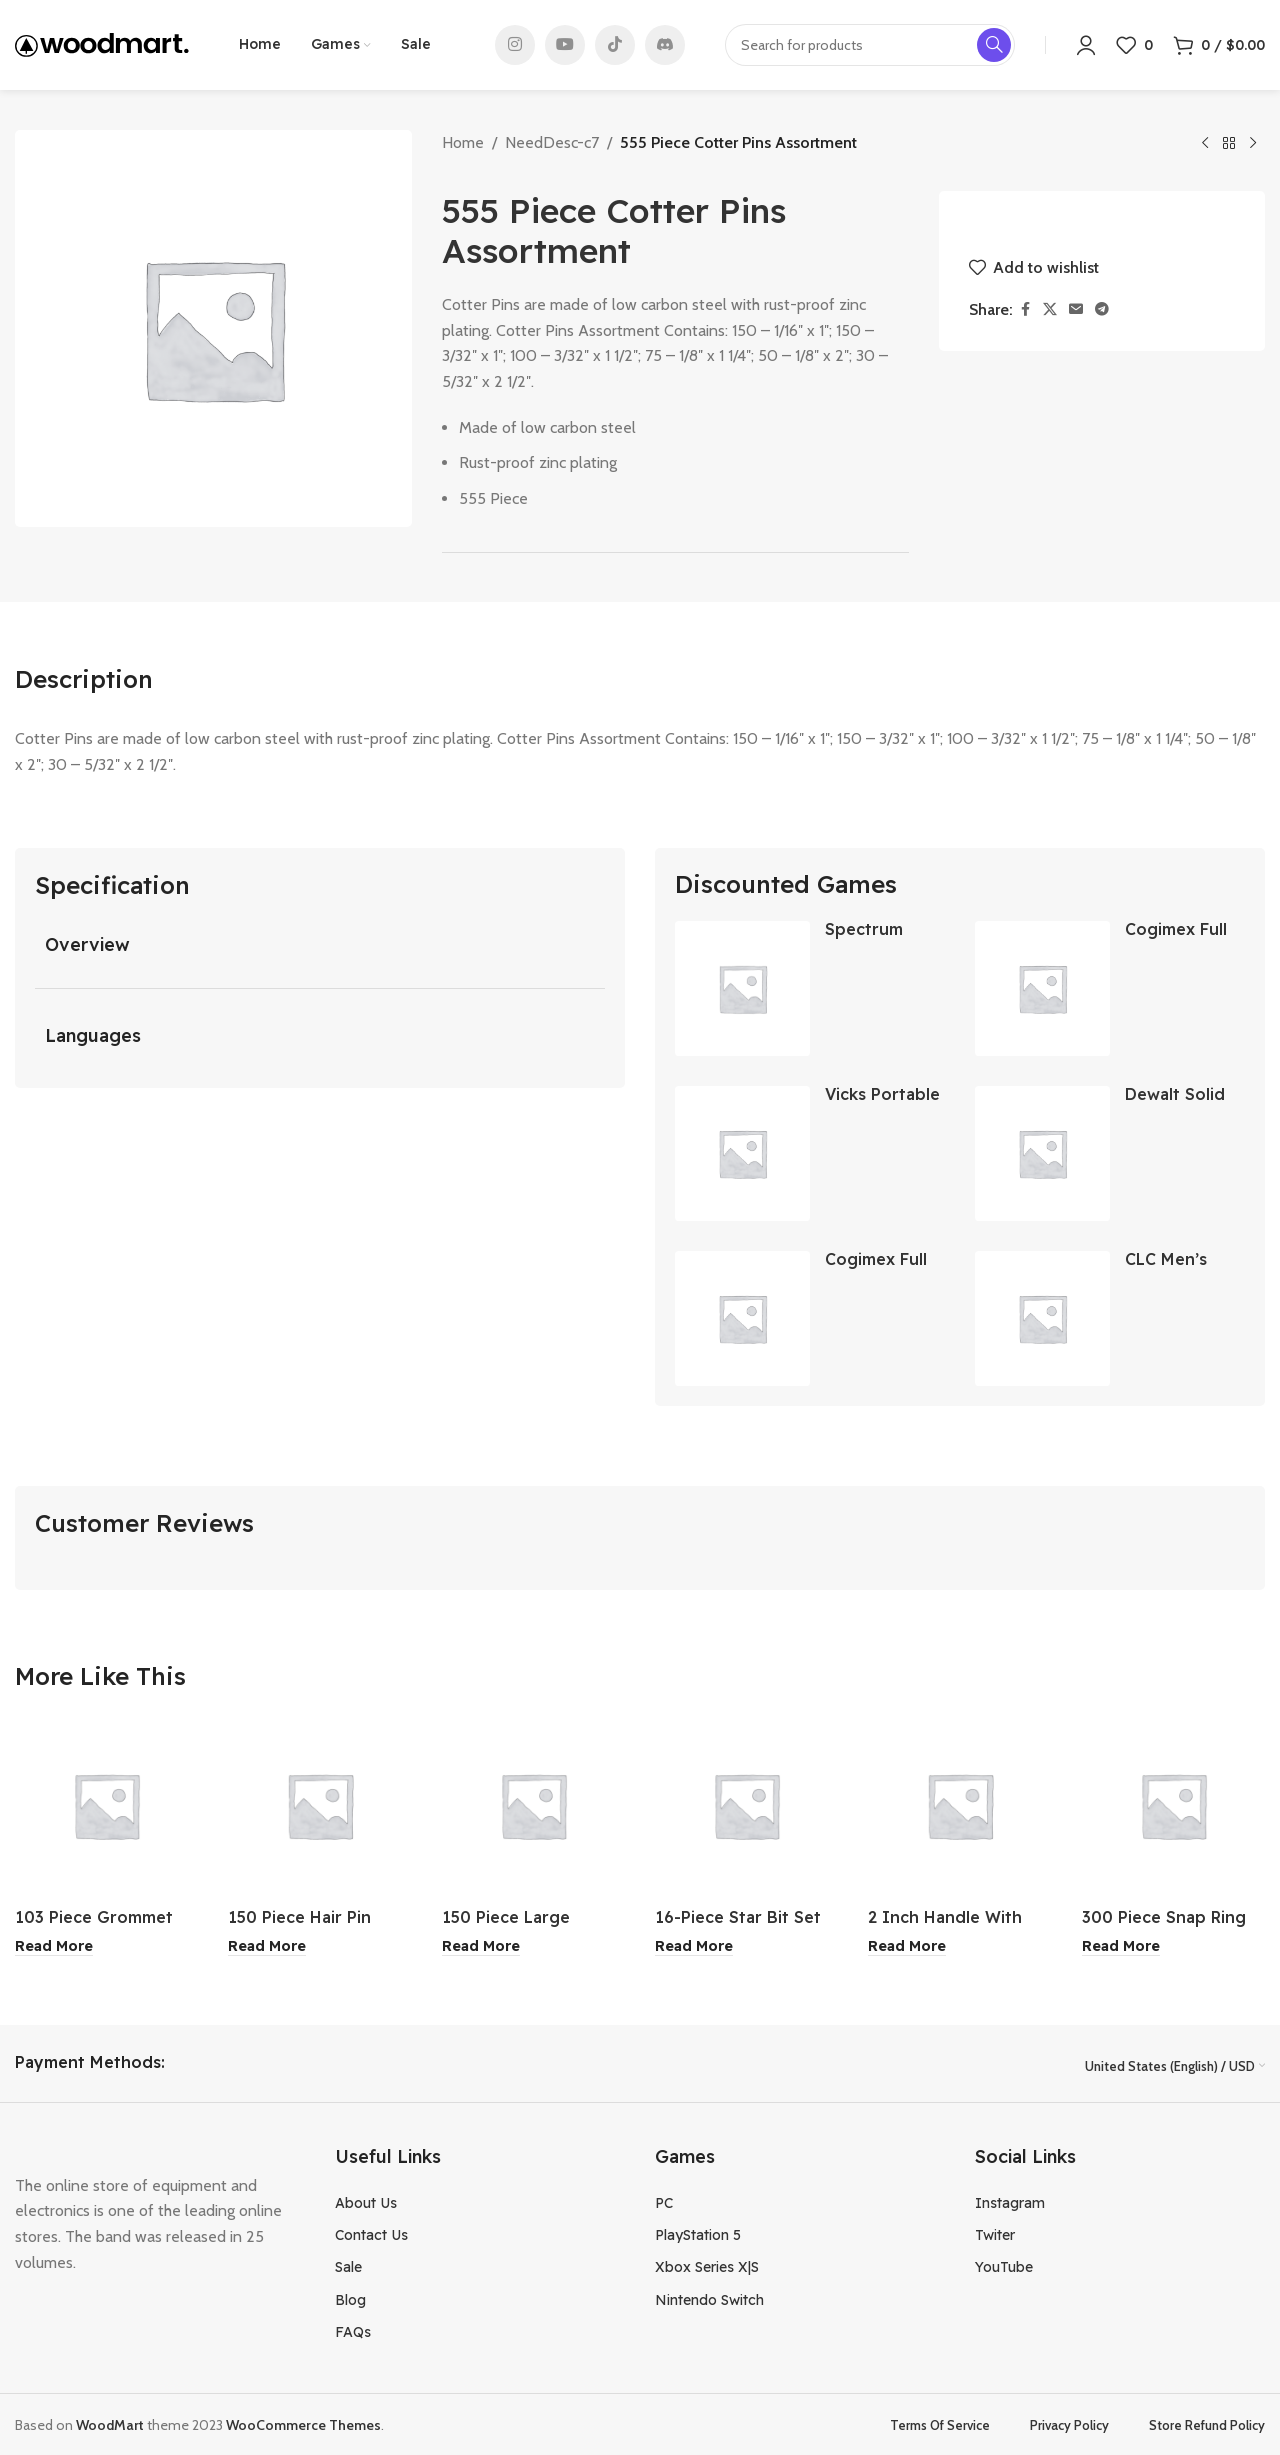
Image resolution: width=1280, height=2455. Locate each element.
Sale (348, 2266)
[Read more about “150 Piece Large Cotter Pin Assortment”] (481, 1946)
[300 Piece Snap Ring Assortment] (1173, 1805)
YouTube (1004, 2266)
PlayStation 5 (698, 2233)
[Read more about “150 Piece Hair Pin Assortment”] (267, 1946)
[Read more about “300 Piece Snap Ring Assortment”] (1121, 1946)
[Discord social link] (665, 45)
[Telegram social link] (1102, 309)
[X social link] (1050, 309)
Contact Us (371, 2233)
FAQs (353, 2330)
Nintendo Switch (709, 2298)
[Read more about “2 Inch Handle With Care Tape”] (907, 1946)
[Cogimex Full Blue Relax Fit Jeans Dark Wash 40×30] (1042, 988)
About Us (366, 2201)
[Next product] (1253, 144)
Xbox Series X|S (707, 2266)
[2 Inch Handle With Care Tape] (959, 1805)
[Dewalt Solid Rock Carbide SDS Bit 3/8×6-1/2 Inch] (1042, 1153)
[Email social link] (1076, 309)
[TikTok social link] (615, 45)
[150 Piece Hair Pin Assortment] (319, 1805)
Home (463, 142)
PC (664, 2201)
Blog (350, 2298)
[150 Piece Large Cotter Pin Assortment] (533, 1805)
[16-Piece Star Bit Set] (746, 1805)
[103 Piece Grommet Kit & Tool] (106, 1805)
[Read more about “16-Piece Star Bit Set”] (694, 1946)
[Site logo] (102, 43)
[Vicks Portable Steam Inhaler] (742, 1153)
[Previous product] (1205, 144)
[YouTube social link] (565, 45)
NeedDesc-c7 (552, 142)
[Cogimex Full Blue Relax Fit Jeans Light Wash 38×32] (742, 1318)
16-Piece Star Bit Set (738, 1917)
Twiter (995, 2233)
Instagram (1010, 2201)
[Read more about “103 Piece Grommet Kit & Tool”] (54, 1946)
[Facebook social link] (1025, 309)
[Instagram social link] (515, 45)
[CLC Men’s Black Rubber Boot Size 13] (1042, 1318)
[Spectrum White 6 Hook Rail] (742, 988)
